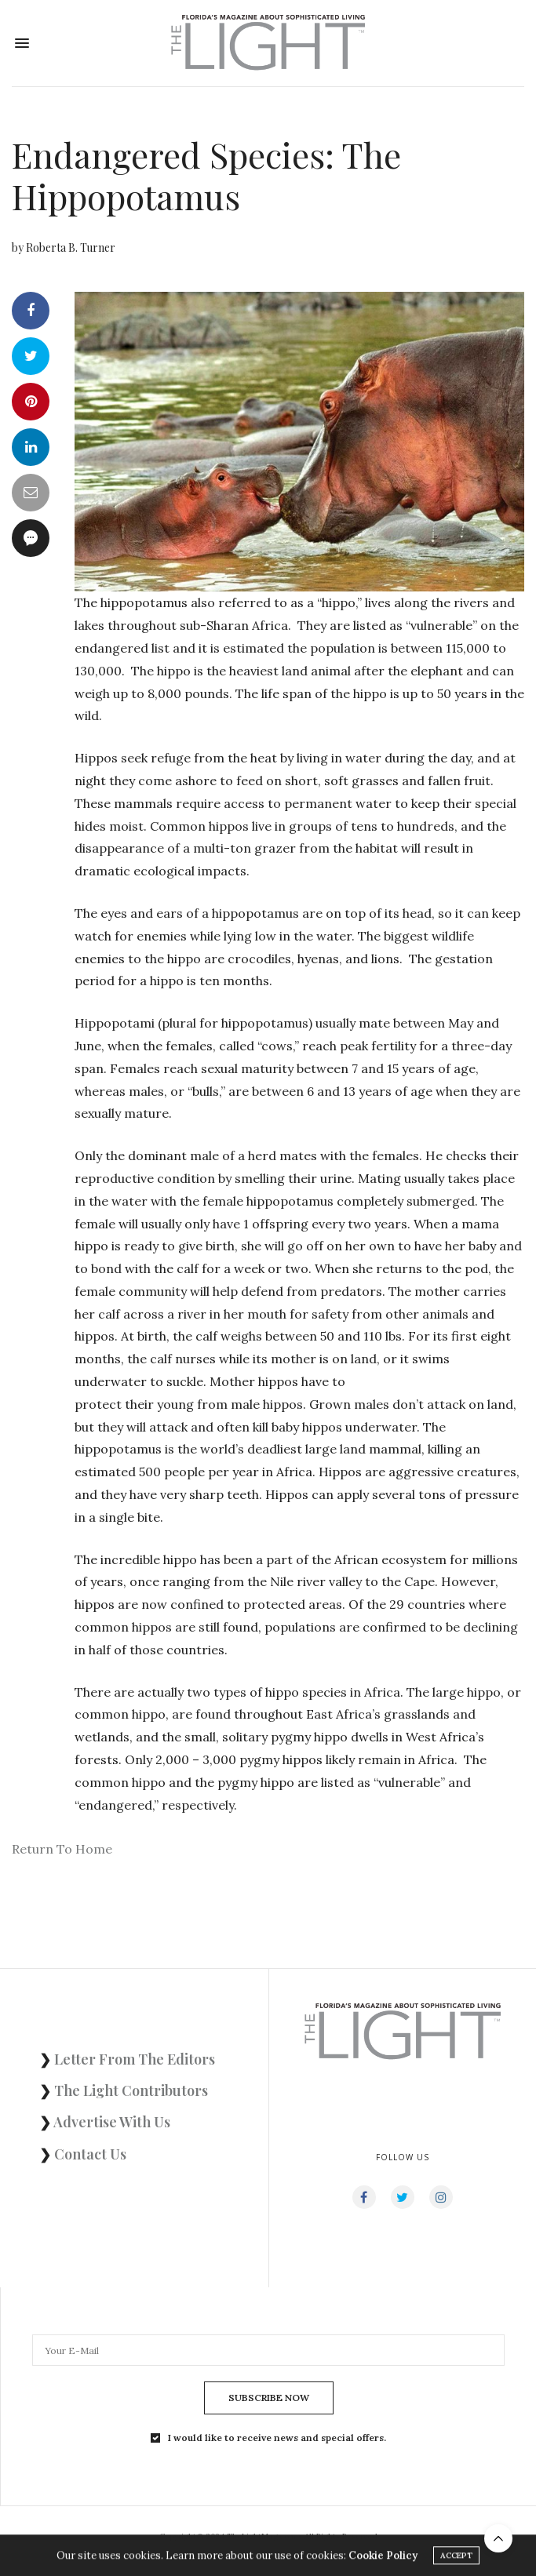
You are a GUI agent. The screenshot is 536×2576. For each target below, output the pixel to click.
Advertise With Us (111, 2121)
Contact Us (90, 2154)
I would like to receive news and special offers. (277, 2438)
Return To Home (62, 1849)
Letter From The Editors (134, 2059)
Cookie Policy (382, 2558)
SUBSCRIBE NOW (268, 2397)
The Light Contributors (131, 2090)
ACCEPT (456, 2558)
